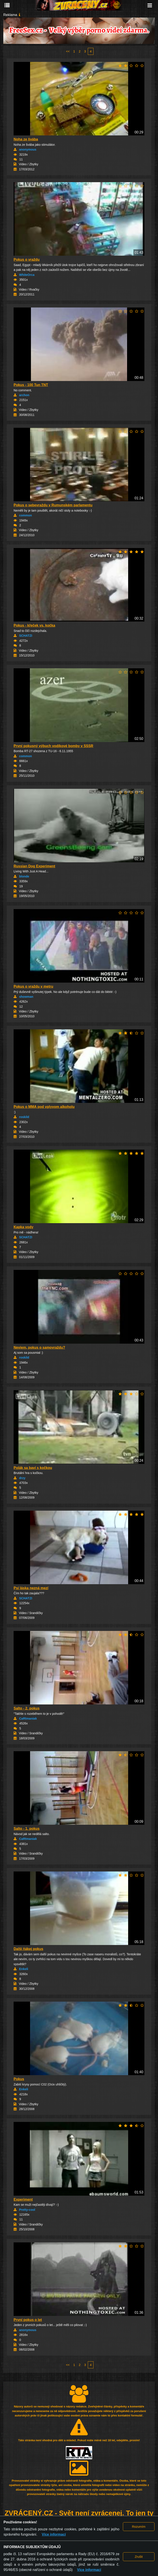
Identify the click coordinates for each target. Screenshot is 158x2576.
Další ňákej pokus (28, 1949)
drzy (22, 1478)
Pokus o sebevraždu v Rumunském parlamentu (53, 505)
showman (26, 996)
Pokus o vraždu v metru (33, 986)
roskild (24, 1117)
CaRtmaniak (28, 1718)
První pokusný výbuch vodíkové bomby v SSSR (53, 746)
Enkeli (23, 1969)
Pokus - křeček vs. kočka (34, 625)
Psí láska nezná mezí (31, 1588)
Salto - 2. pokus (27, 1708)
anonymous (27, 149)
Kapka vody (23, 1227)
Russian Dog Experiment (34, 866)
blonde (24, 876)
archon (24, 395)
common (25, 515)
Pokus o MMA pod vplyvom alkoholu (44, 1107)
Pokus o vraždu (27, 259)
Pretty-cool (27, 2209)
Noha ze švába (26, 139)
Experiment (23, 2199)
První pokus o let (28, 2320)
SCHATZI (25, 635)
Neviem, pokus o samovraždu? (39, 1347)
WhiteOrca (26, 275)
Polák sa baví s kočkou (33, 1468)
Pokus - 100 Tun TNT (31, 385)
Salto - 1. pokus (27, 1828)
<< (68, 51)
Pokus (19, 2079)
